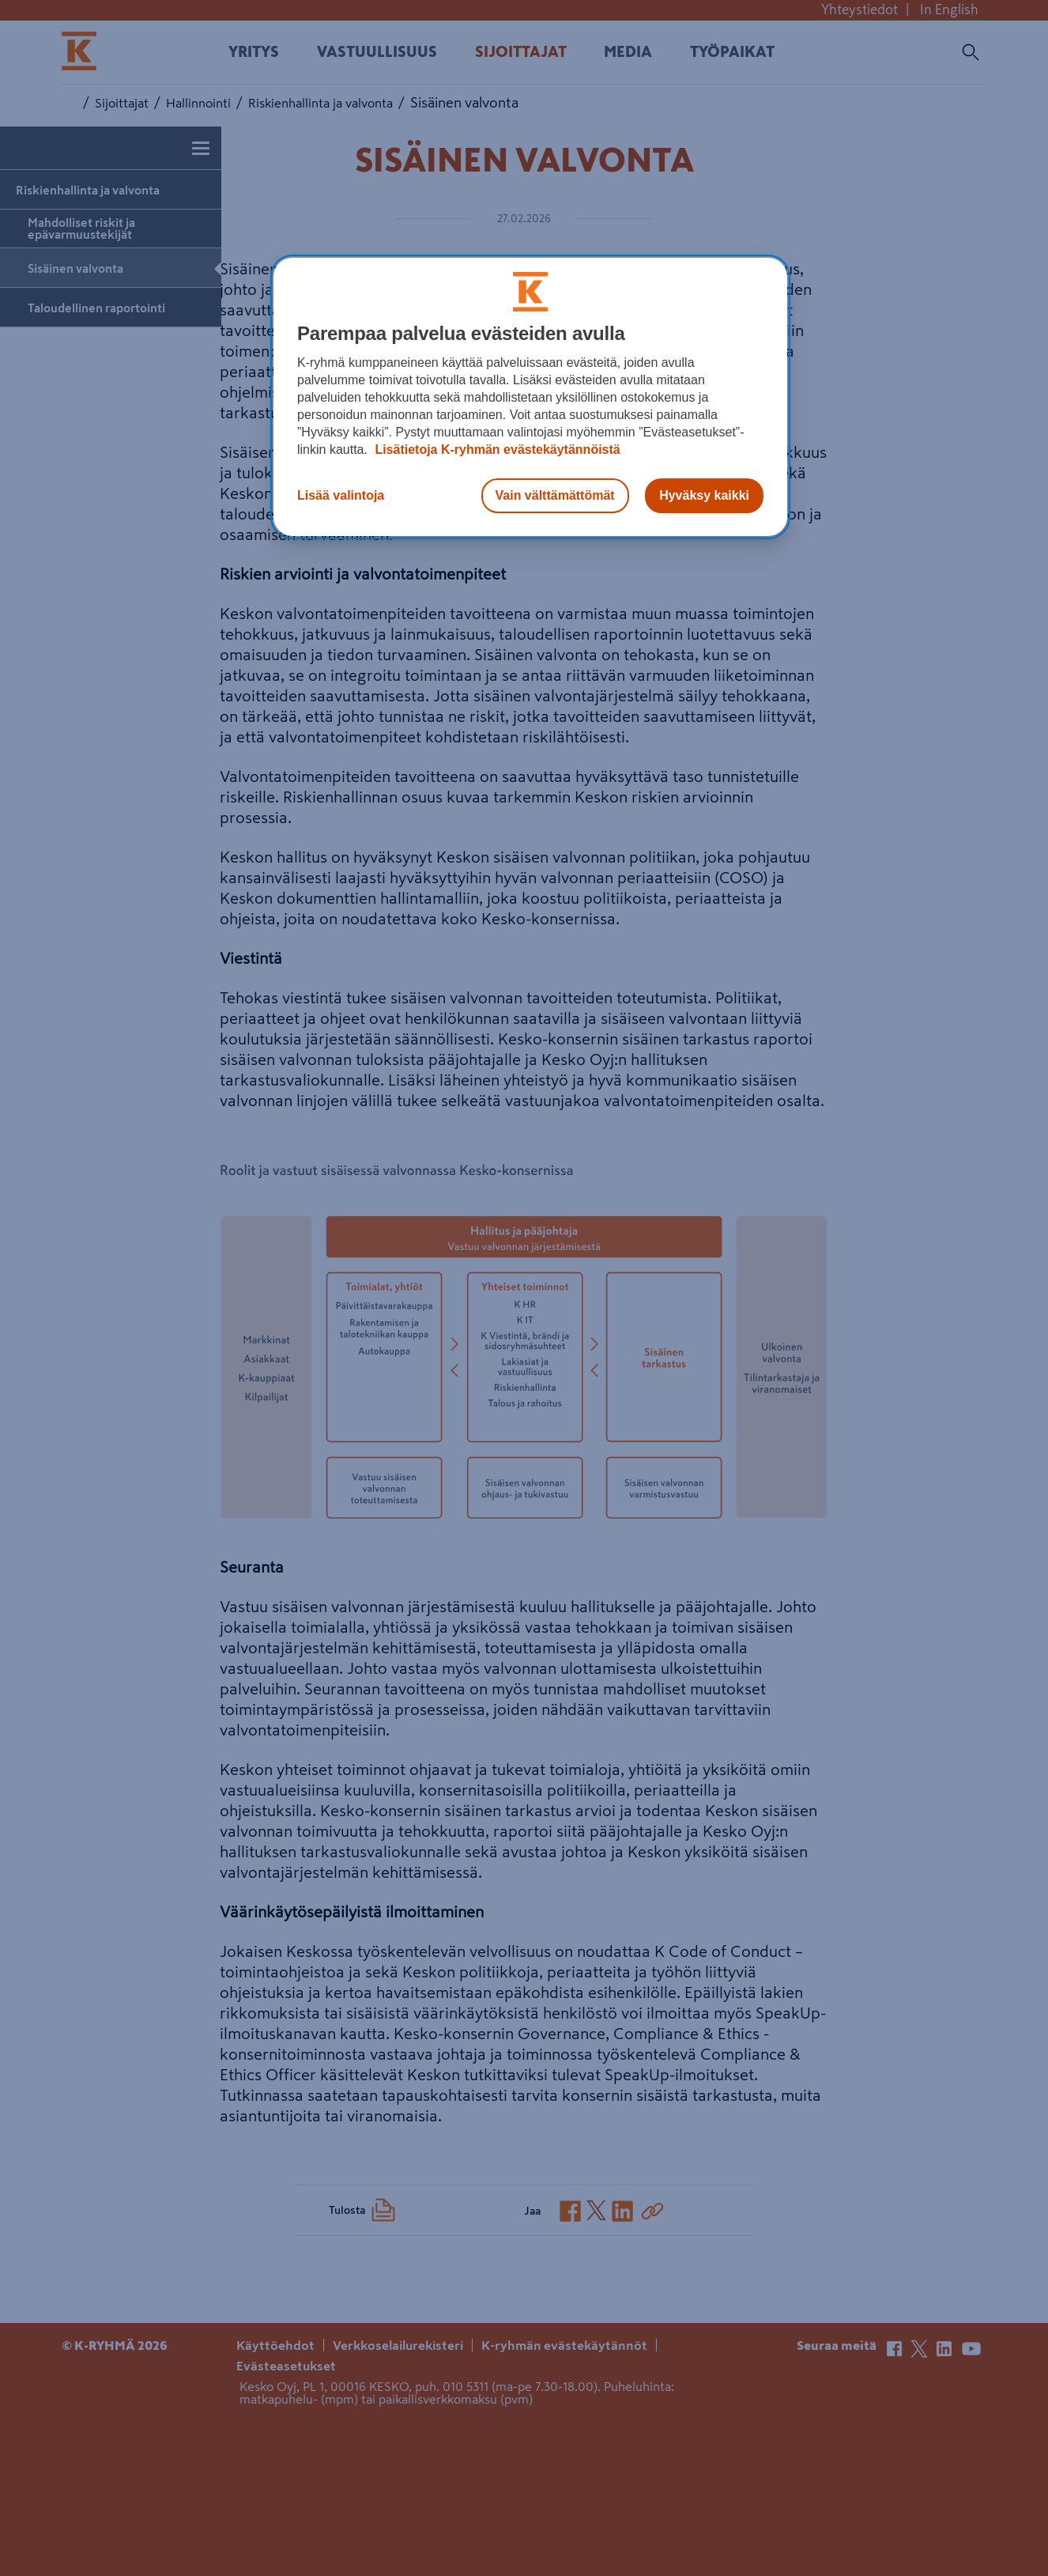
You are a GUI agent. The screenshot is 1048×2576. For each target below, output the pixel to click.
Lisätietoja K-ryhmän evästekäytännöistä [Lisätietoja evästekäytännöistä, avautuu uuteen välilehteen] (495, 449)
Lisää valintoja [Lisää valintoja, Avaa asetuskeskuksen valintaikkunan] (340, 495)
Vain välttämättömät (555, 495)
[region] (530, 397)
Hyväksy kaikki (704, 495)
